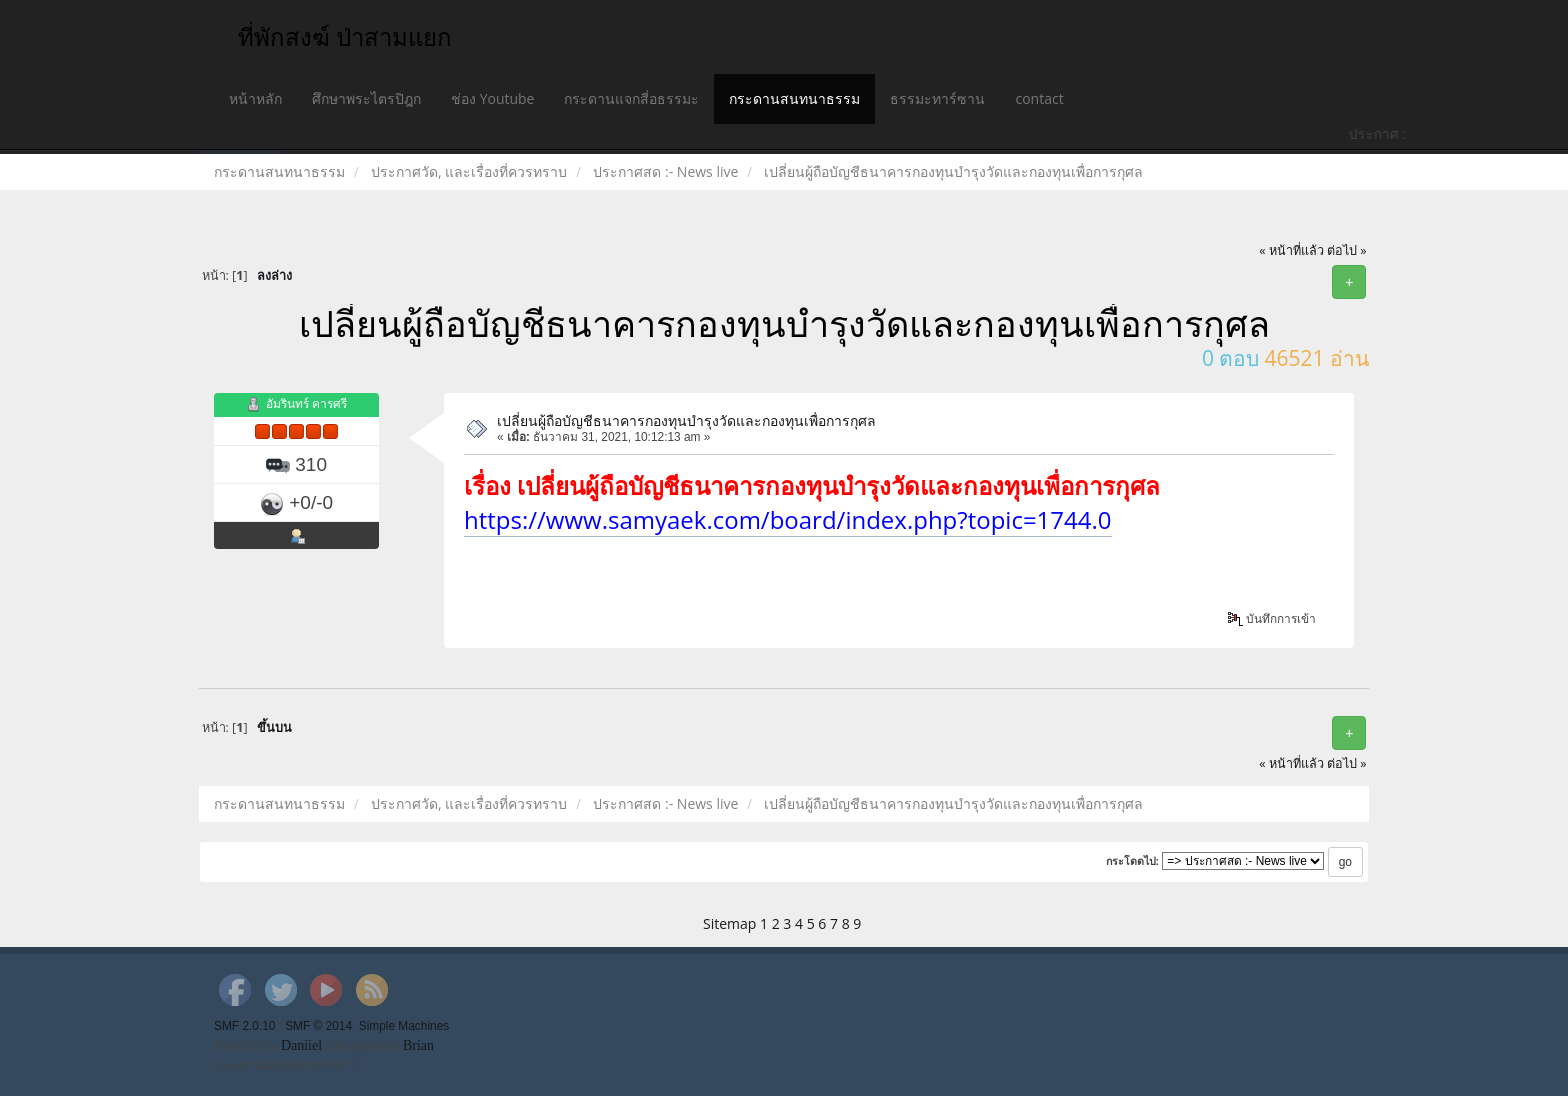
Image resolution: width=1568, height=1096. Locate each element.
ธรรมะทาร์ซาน (937, 98)
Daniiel (301, 1045)
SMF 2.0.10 (244, 1026)
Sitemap (729, 923)
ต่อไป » (1347, 250)
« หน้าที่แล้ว (1291, 250)
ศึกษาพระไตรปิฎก (366, 98)
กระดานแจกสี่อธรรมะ (631, 98)
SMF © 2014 (318, 1026)
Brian (418, 1045)
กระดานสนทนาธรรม (794, 98)
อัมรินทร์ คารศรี (306, 404)
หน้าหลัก (255, 98)
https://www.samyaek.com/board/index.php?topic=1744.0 (788, 519)
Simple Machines (404, 1026)
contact (1039, 98)
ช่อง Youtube (492, 98)
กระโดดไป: (1133, 861)
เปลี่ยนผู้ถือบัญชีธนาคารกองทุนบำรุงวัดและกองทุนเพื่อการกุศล (686, 420)
